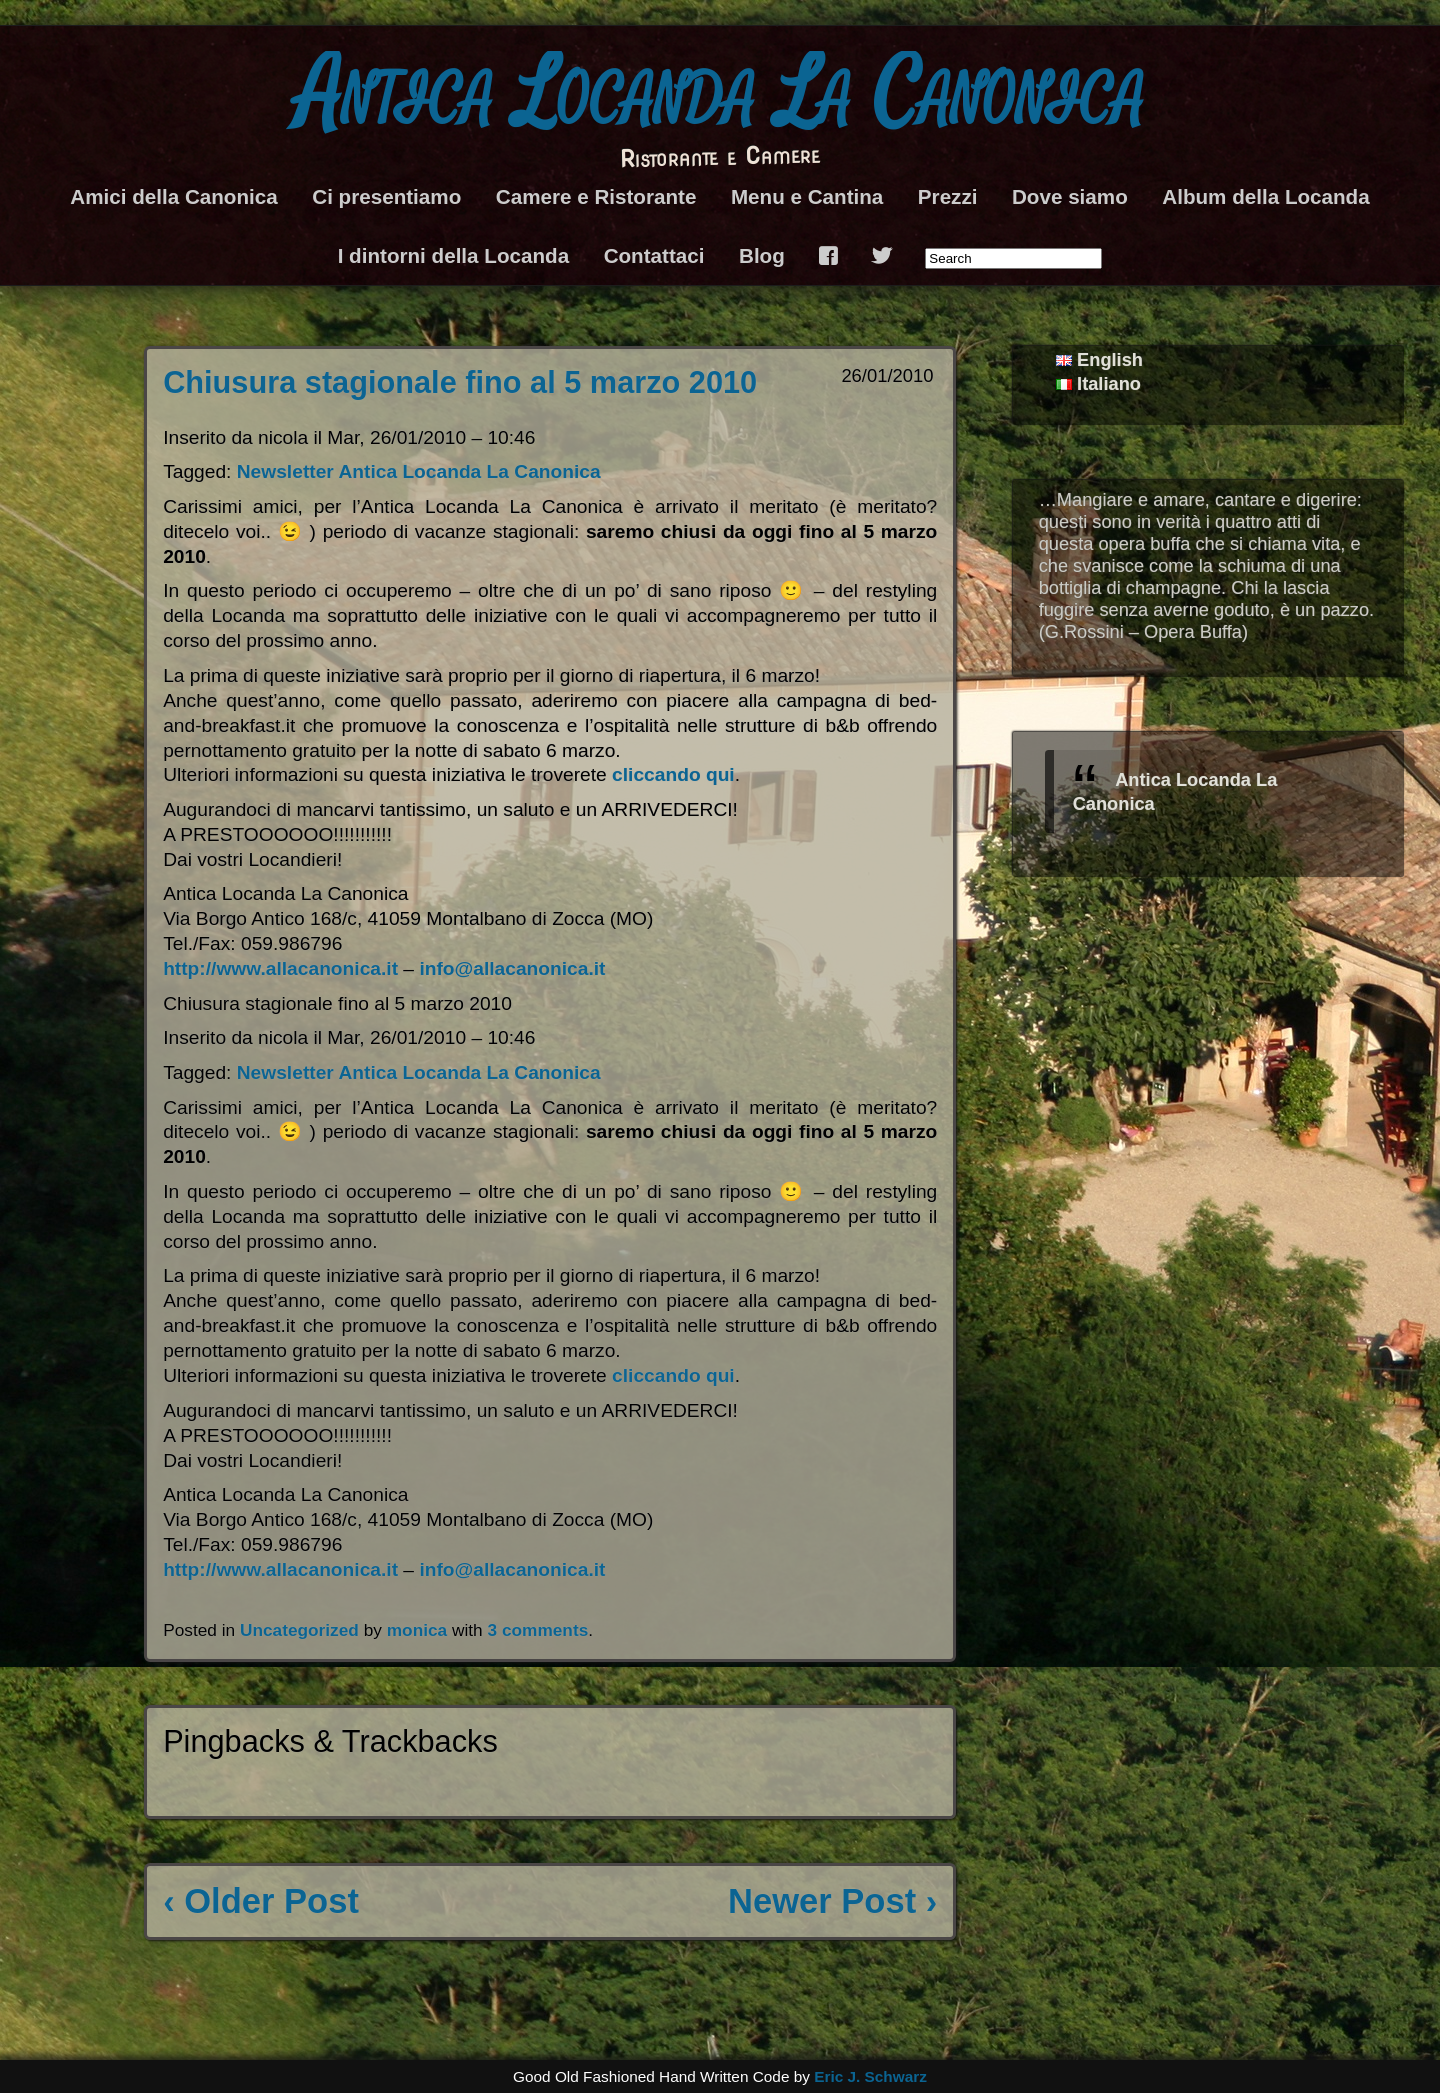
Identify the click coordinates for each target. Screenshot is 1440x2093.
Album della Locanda (1265, 196)
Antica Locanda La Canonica (720, 95)
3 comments (538, 1630)
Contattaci (654, 255)
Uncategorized (299, 1630)
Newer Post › (832, 1901)
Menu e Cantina (807, 196)
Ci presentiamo (386, 196)
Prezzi (948, 196)
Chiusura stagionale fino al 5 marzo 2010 (460, 382)
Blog (762, 255)
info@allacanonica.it (512, 968)
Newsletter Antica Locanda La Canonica (419, 471)
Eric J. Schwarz (870, 2076)
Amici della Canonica (173, 196)
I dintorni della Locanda (453, 255)
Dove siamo (1070, 196)
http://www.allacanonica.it (280, 968)
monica (417, 1630)
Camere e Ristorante (596, 196)
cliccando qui (673, 774)
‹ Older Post (261, 1901)
